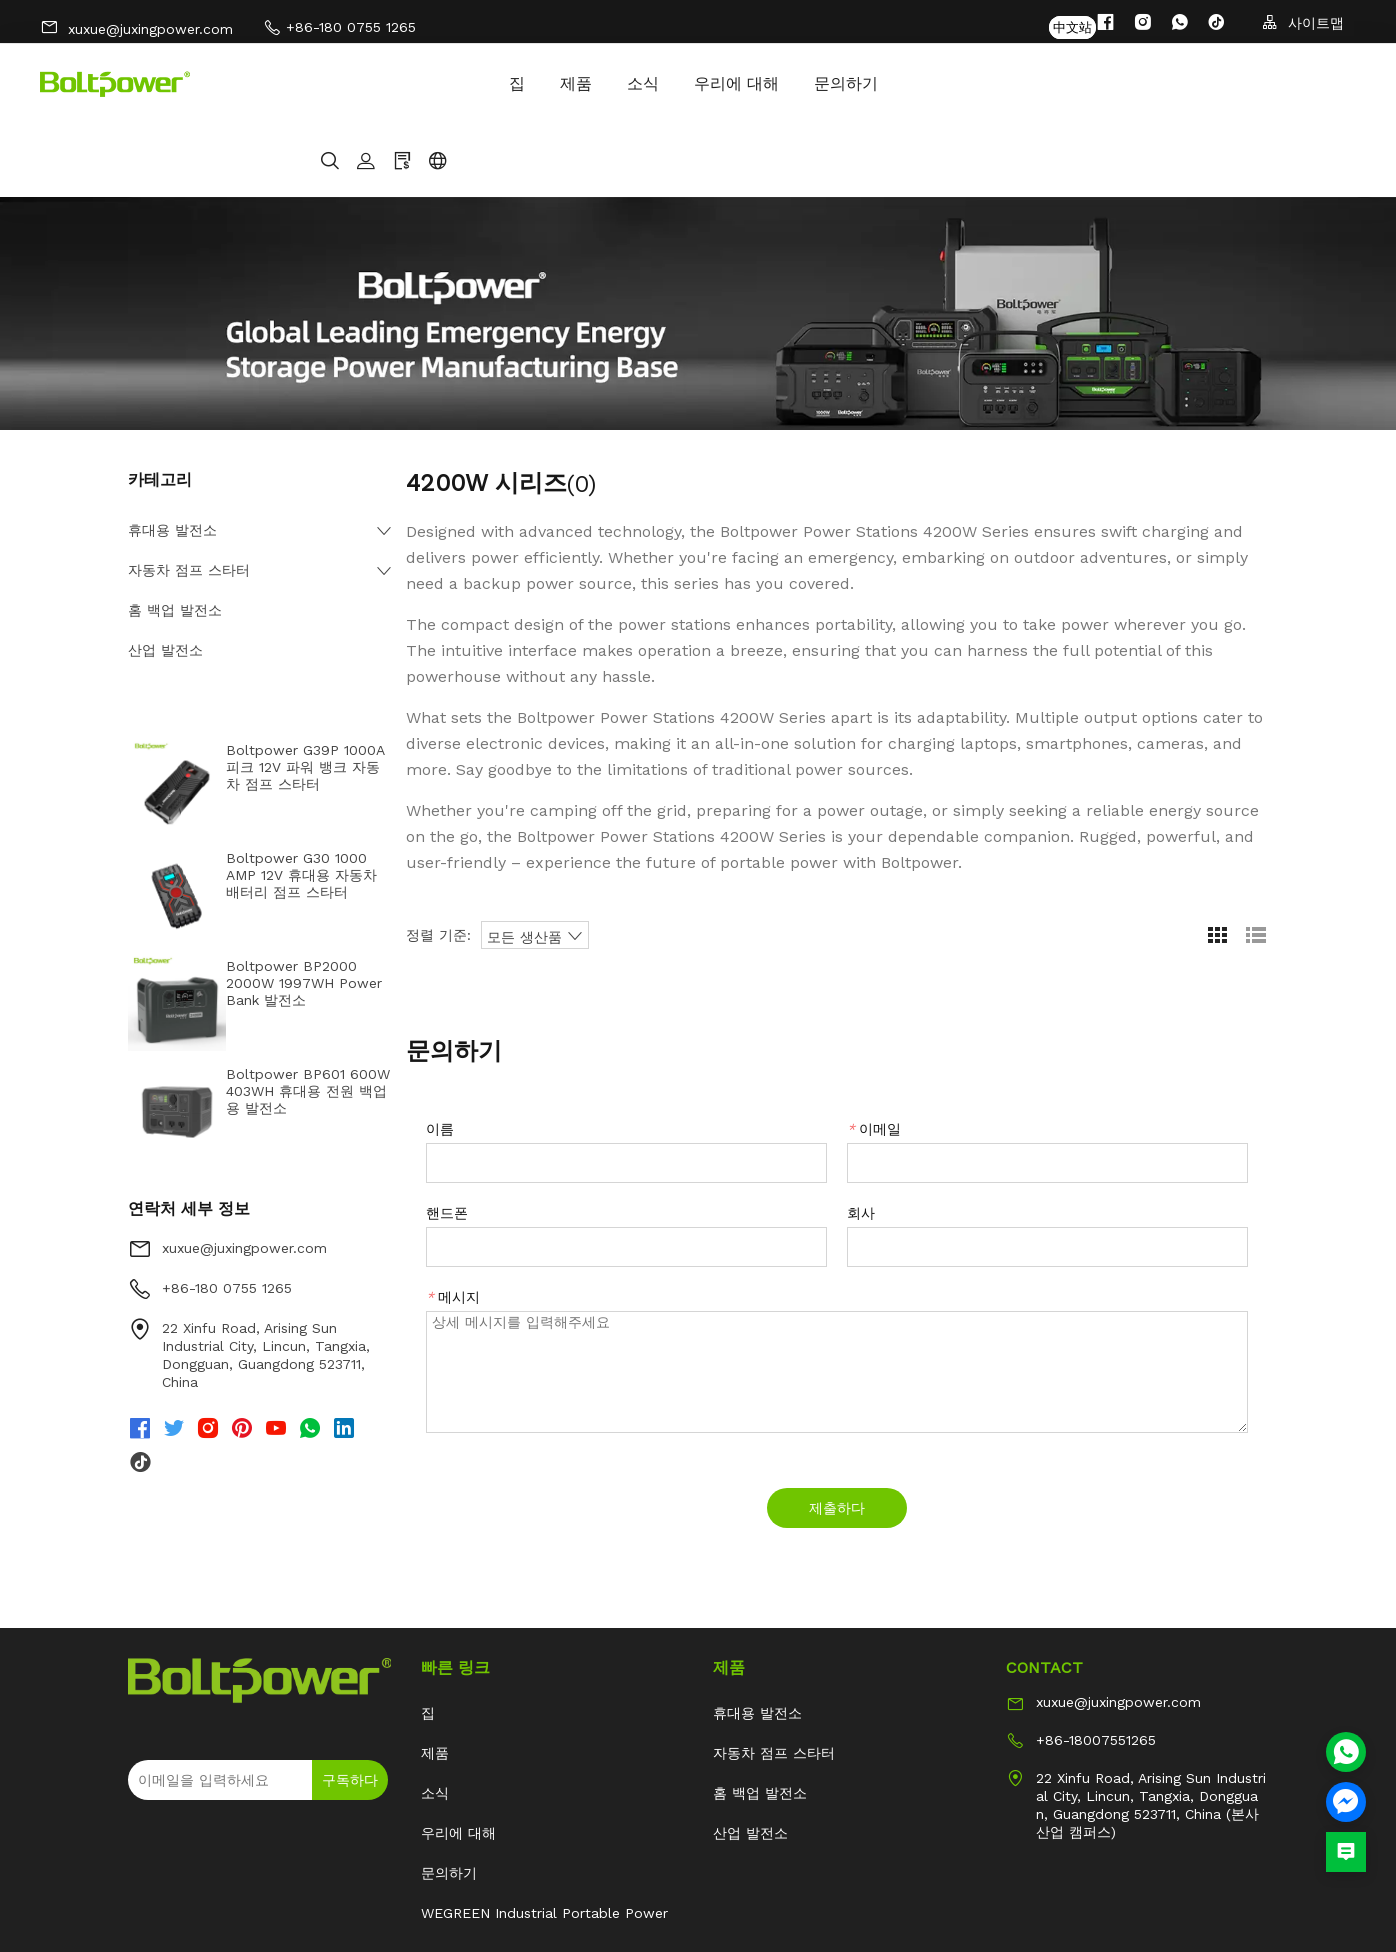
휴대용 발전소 (172, 457)
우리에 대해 (516, 83)
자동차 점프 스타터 (189, 497)
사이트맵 (1303, 22)
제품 (356, 83)
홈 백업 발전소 (175, 537)
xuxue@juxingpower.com (136, 24)
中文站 (1072, 22)
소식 (423, 83)
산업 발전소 (165, 577)
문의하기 (626, 83)
